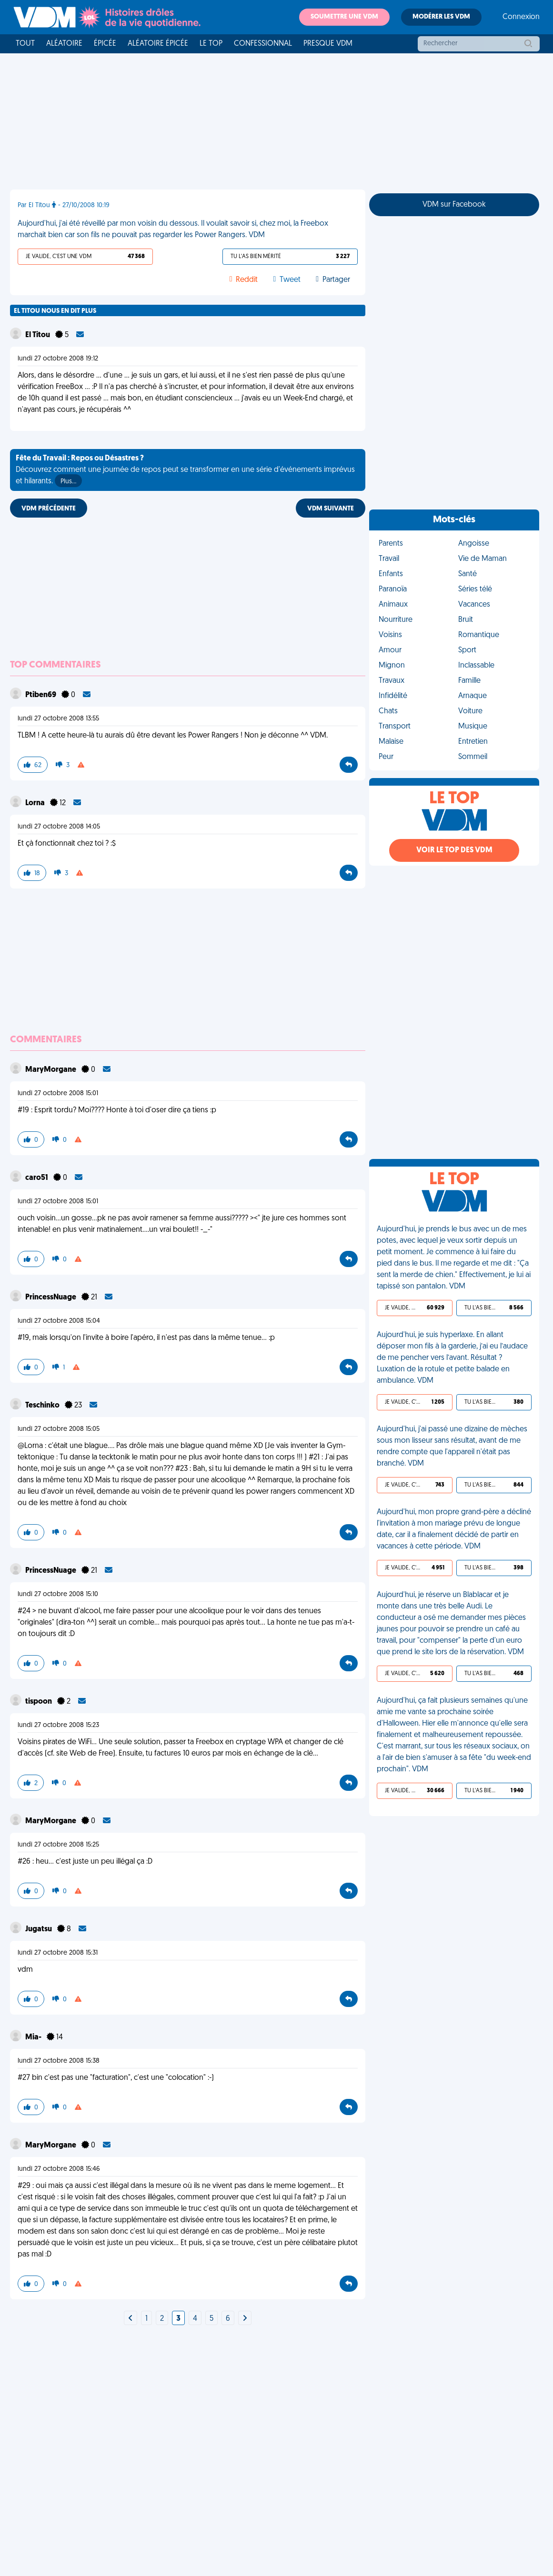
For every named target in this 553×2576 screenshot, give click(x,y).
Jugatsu (39, 1929)
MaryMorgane (51, 1070)
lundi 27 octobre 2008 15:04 (59, 1321)
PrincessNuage (51, 1297)
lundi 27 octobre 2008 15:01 (58, 1093)
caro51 (37, 1178)
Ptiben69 (41, 695)
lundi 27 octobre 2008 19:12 (58, 358)
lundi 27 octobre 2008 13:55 (58, 718)
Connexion (521, 17)
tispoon (39, 1702)
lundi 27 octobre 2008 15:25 (58, 1844)
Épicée (105, 44)
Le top (211, 44)
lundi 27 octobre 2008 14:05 (59, 826)
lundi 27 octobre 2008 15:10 (58, 1594)
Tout (25, 44)
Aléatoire (64, 44)
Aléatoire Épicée (158, 44)
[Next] (130, 2319)
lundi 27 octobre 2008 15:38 (59, 2061)
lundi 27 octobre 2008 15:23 (58, 1725)
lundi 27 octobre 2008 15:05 (59, 1429)
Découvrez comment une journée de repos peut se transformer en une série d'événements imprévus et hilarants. (185, 471)
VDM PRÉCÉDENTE (48, 508)
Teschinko (43, 1405)
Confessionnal (263, 44)
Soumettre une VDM (344, 16)
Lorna (35, 803)
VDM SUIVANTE (330, 508)
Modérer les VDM (441, 16)
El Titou (38, 335)
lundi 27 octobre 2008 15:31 (58, 1953)
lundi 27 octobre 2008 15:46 (59, 2169)
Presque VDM (327, 44)
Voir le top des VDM (454, 850)
